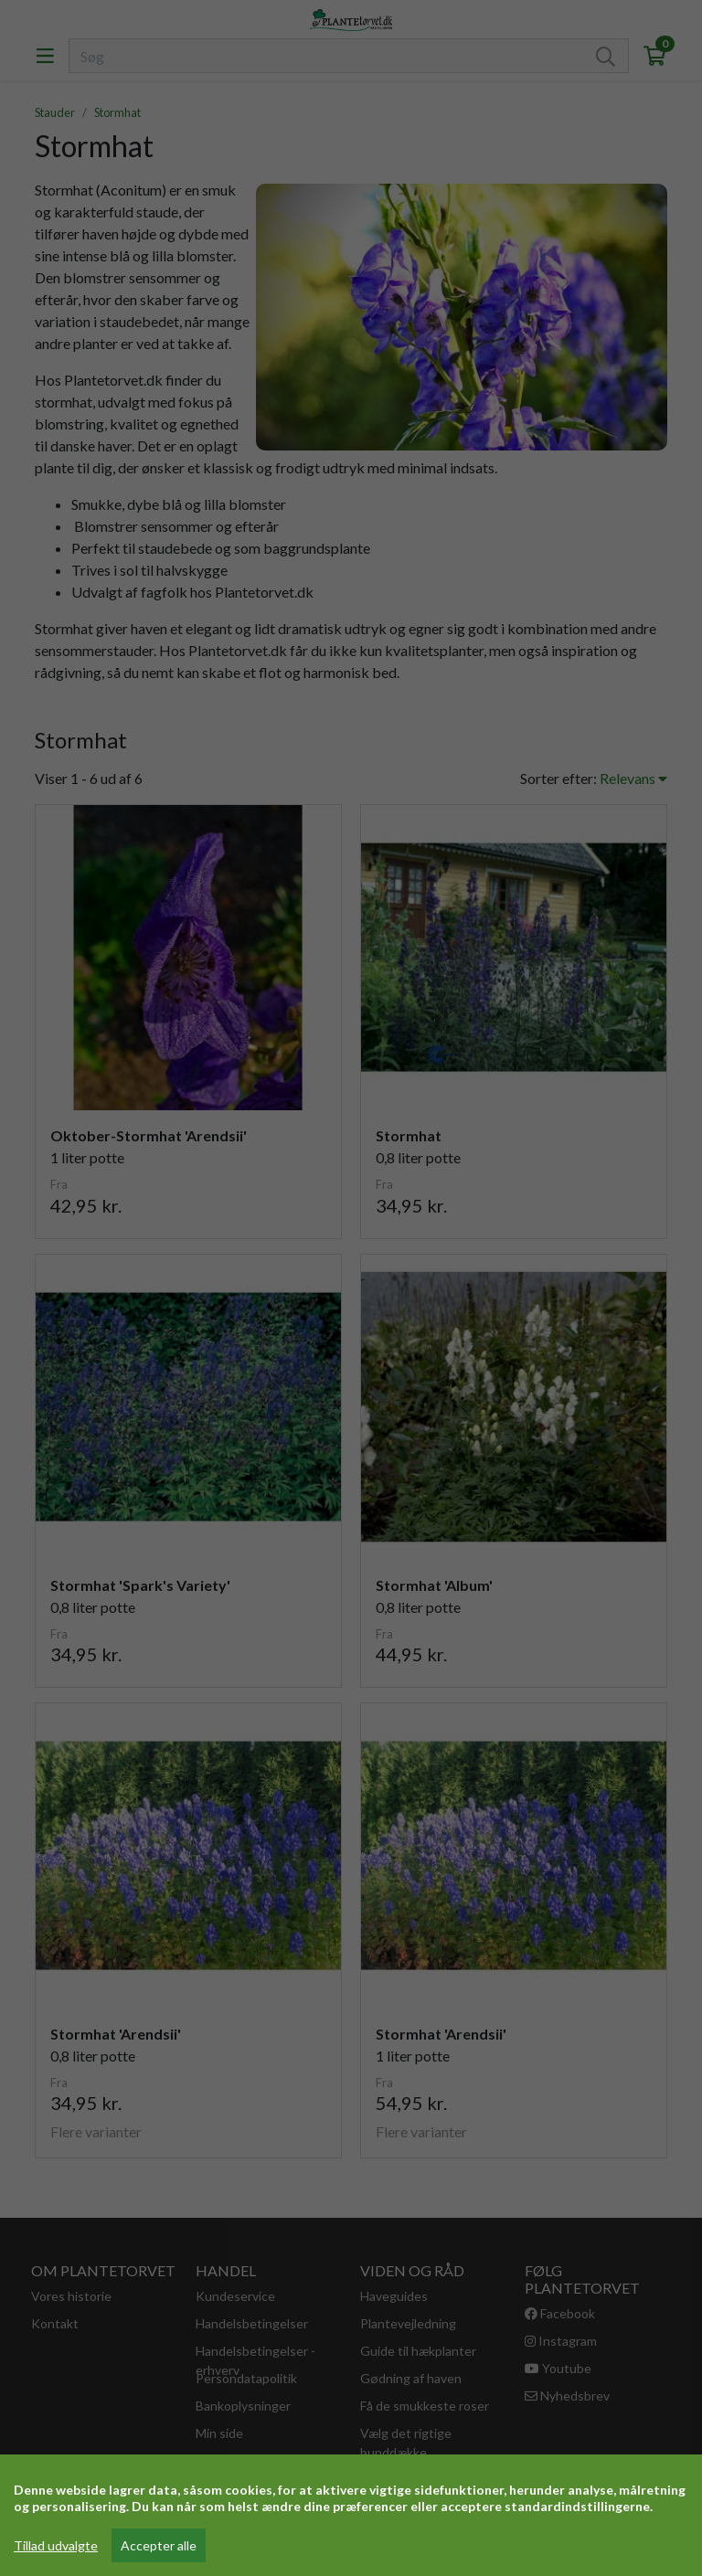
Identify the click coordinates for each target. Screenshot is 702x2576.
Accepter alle (159, 2545)
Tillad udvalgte (56, 2545)
